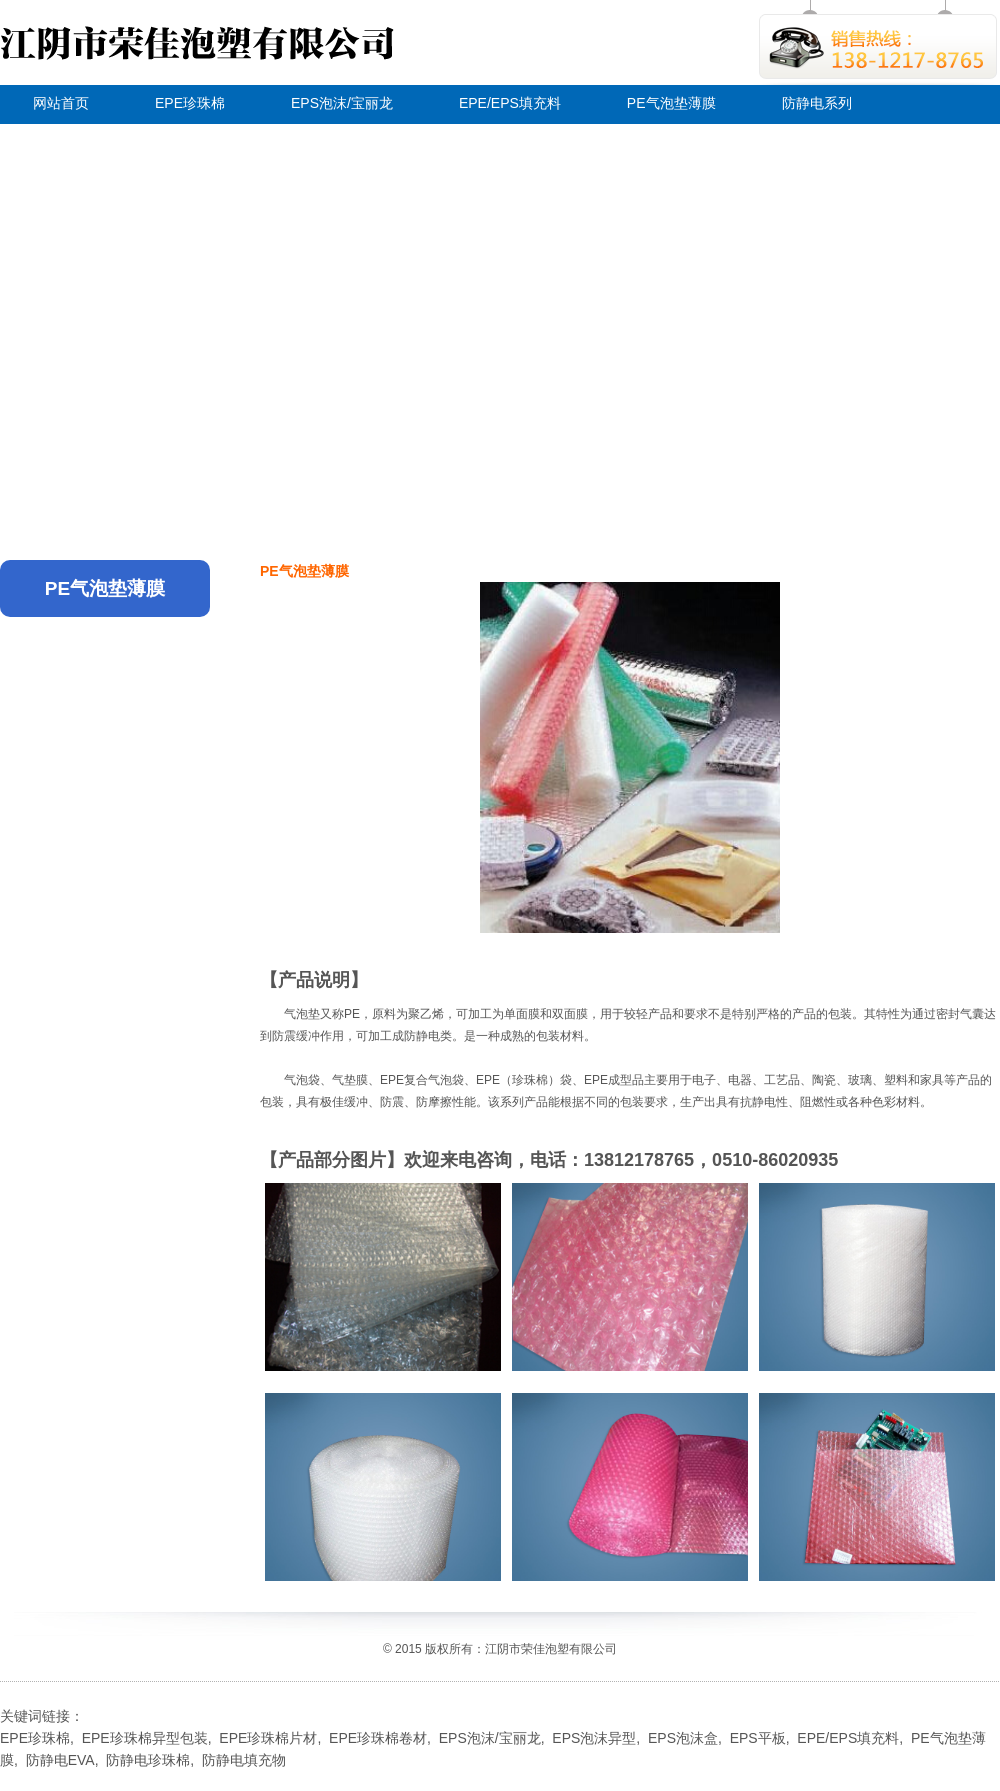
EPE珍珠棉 (190, 103)
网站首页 (61, 103)
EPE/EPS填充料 (510, 103)
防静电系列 (817, 103)
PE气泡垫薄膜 (671, 103)
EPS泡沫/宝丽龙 (342, 103)
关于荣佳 (61, 140)
